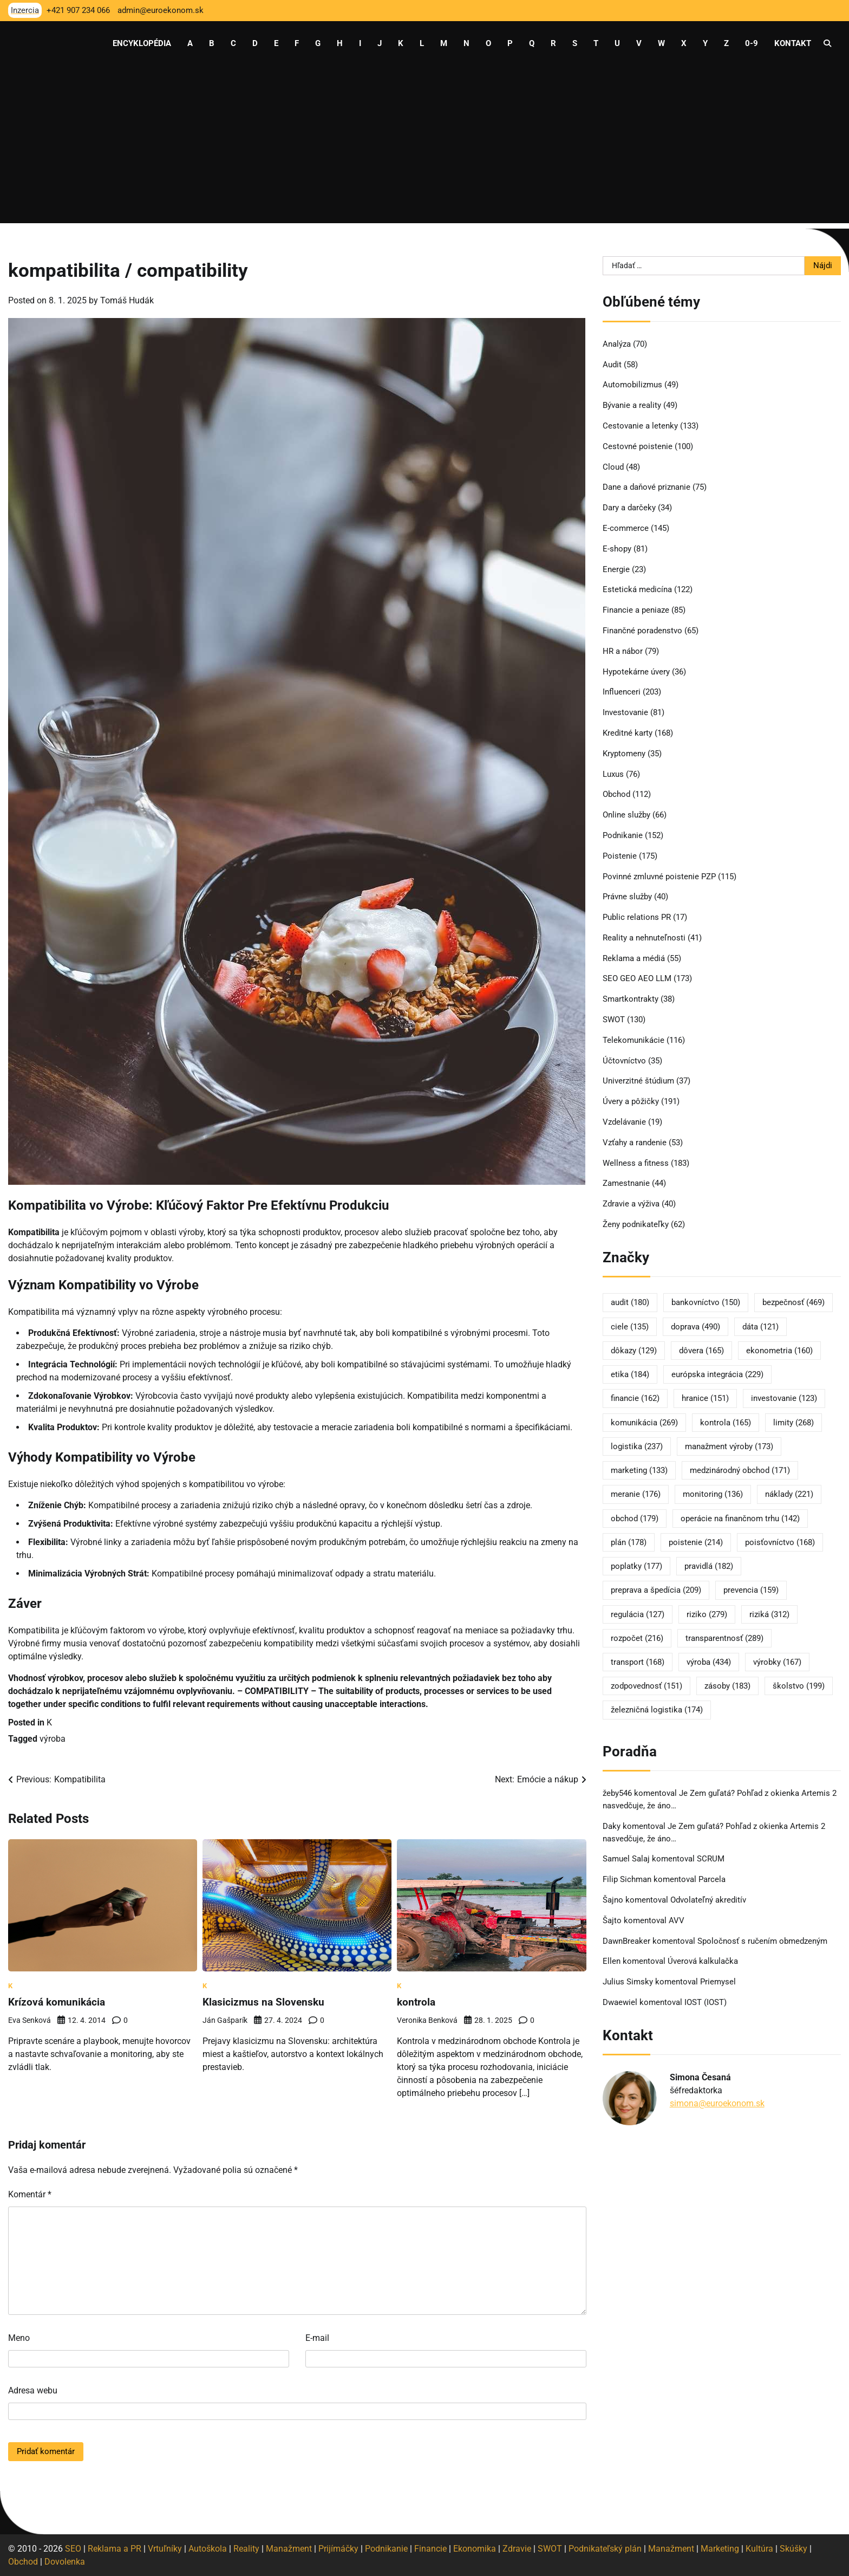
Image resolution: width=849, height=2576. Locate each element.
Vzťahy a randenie (635, 1142)
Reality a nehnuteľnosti (644, 938)
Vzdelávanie (624, 1122)
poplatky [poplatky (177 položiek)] (636, 1566)
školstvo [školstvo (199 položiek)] (799, 1686)
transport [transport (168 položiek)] (637, 1662)
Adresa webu (32, 2390)
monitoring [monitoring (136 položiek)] (713, 1494)
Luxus (613, 774)
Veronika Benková (427, 2019)
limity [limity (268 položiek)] (793, 1422)
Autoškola (207, 2548)
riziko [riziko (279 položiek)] (707, 1614)
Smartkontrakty (630, 999)
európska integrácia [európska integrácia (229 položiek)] (717, 1374)
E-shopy (617, 549)
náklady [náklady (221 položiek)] (789, 1494)
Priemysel (718, 1982)
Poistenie (620, 856)
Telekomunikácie (633, 1040)
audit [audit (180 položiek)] (630, 1302)
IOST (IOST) (705, 2002)
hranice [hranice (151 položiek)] (705, 1398)
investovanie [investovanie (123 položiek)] (784, 1398)
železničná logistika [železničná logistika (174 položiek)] (657, 1710)
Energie (616, 569)
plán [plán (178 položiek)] (628, 1542)
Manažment (289, 2548)
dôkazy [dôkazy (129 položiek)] (634, 1350)
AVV (678, 1920)
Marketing (720, 2548)
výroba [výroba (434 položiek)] (709, 1662)
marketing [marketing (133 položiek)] (639, 1470)
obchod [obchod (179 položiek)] (634, 1518)
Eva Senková (29, 2019)
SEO (73, 2548)
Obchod (616, 794)
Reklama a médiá (634, 958)
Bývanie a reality (632, 405)
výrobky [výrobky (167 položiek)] (777, 1662)
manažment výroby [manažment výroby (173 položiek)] (729, 1446)
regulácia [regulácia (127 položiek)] (637, 1614)
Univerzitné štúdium (638, 1081)
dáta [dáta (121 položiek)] (760, 1327)
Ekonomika (474, 2548)
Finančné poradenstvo (642, 630)
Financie (430, 2548)
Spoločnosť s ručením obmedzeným (762, 1941)
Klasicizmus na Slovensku (265, 2001)
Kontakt (792, 43)
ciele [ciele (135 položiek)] (630, 1327)
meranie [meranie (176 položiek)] (636, 1494)
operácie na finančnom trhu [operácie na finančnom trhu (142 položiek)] (740, 1518)
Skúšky (793, 2548)
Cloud (613, 467)
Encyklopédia (142, 43)
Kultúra (759, 2548)
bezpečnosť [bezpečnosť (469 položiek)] (793, 1302)
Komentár (29, 2194)
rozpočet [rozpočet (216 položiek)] (637, 1638)
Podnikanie (623, 835)
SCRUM (710, 1859)
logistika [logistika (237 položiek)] (637, 1446)
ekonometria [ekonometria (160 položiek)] (779, 1350)
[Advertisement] (424, 147)
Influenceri (622, 692)
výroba (53, 1739)
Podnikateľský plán (605, 2548)
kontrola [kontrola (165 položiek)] (725, 1422)
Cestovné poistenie (637, 446)
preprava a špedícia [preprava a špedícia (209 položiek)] (656, 1590)
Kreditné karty (627, 733)
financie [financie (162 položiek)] (635, 1398)
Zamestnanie (626, 1183)
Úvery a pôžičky (631, 1101)
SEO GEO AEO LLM (637, 978)
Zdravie (516, 2548)
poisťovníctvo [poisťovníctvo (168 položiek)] (780, 1542)
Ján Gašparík (225, 2019)
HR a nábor (623, 651)
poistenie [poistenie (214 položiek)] (696, 1542)
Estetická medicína (637, 589)
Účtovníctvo (624, 1061)
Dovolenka (64, 2561)
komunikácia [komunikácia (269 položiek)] (644, 1422)
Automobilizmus (632, 385)
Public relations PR (637, 917)
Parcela (712, 1879)
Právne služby (627, 896)
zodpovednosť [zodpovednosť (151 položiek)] (646, 1686)
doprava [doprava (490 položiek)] (695, 1327)
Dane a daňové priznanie (646, 487)
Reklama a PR (114, 2548)
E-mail (317, 2337)
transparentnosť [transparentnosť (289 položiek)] (724, 1638)
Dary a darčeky (629, 507)
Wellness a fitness (636, 1163)
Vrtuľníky (165, 2548)
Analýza (617, 344)
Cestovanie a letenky (640, 426)
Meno (19, 2337)
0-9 (751, 43)
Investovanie (625, 712)
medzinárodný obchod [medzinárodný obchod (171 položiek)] (740, 1470)
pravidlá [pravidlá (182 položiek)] (708, 1566)
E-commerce (626, 528)
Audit (612, 364)
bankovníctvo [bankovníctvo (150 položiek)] (705, 1302)
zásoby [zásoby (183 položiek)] (727, 1686)
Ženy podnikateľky (636, 1224)
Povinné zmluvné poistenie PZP (659, 876)
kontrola (417, 2001)
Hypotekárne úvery (636, 672)
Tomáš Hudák (127, 300)
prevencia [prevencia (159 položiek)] (751, 1590)
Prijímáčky (338, 2548)
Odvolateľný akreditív (708, 1900)
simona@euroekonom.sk (717, 2103)
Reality (246, 2548)
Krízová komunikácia (58, 2001)
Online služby (626, 815)
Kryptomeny (624, 753)
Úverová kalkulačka (703, 1961)
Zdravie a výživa (631, 1204)
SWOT (614, 1019)
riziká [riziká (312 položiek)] (769, 1614)
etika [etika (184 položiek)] (630, 1374)
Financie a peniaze (636, 610)
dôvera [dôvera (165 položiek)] (701, 1350)
